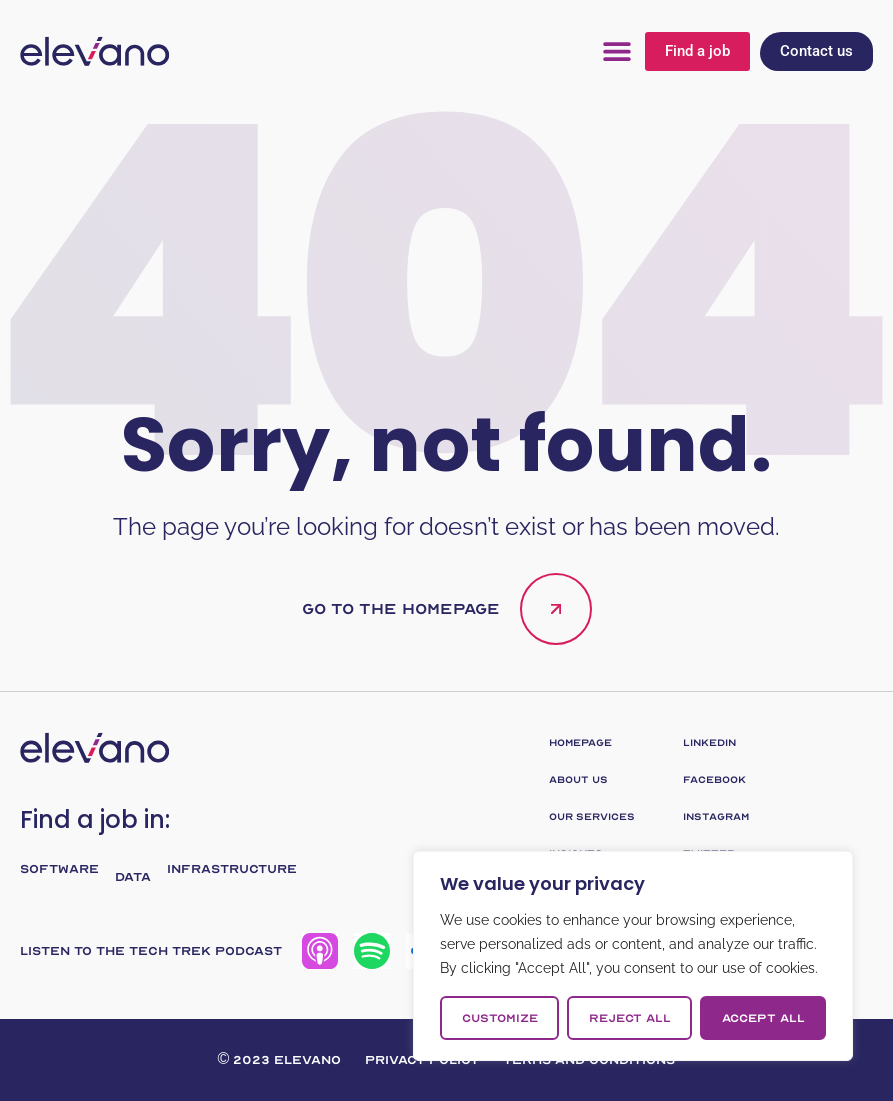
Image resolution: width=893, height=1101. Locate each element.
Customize (500, 1018)
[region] (633, 956)
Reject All (630, 1018)
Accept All (763, 1018)
